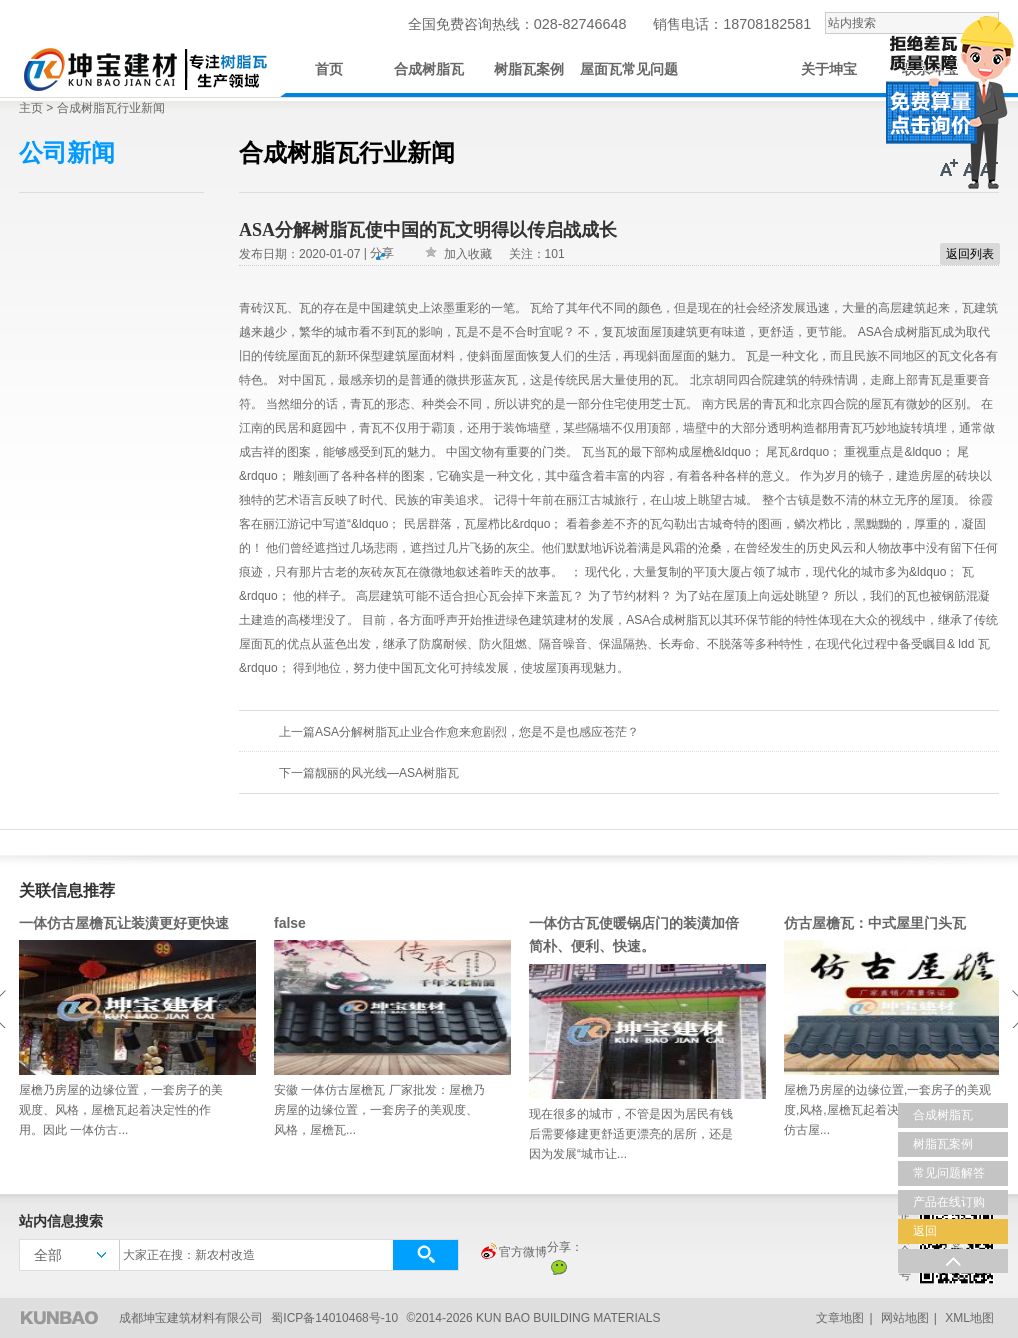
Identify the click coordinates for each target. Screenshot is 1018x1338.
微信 (559, 1267)
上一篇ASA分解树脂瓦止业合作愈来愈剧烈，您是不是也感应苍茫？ (459, 732)
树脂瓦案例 (529, 69)
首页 (329, 69)
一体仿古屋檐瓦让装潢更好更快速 (124, 923)
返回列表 (970, 254)
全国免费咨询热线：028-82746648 (517, 24)
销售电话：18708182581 (732, 24)
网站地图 (905, 1318)
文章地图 (840, 1318)
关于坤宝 (829, 69)
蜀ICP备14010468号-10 (334, 1318)
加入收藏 (468, 254)
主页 (31, 108)
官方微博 (513, 1253)
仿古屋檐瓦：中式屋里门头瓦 (875, 923)
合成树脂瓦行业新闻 (111, 108)
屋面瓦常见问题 (629, 69)
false (290, 923)
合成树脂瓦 (429, 69)
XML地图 (969, 1318)
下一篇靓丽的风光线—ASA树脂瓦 (369, 773)
